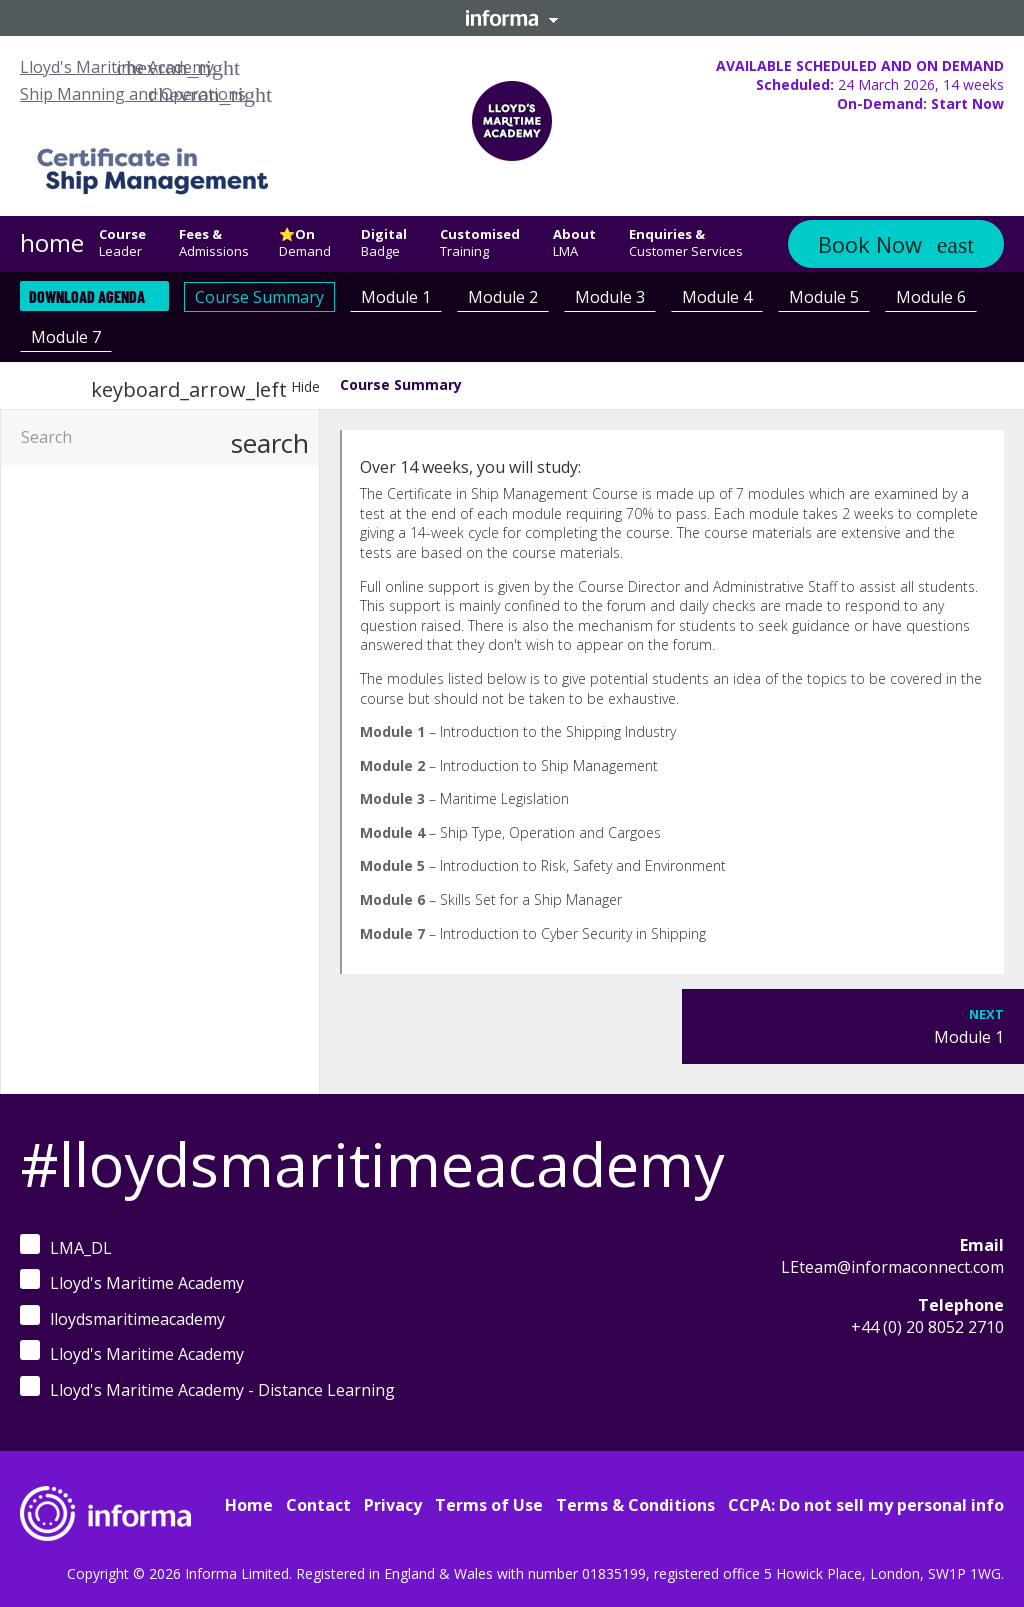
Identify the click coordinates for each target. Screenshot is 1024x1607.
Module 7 (66, 337)
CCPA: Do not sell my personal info (866, 1505)
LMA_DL (66, 1246)
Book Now (870, 244)
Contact (318, 1505)
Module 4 (717, 297)
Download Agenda (87, 296)
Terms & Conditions (635, 1505)
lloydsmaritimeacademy (122, 1317)
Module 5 (824, 297)
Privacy (393, 1505)
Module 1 (396, 297)
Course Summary (259, 297)
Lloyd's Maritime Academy (117, 67)
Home (249, 1505)
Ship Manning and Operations (133, 94)
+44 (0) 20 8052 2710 (927, 1327)
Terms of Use (489, 1505)
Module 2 (503, 297)
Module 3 (610, 297)
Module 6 (931, 297)
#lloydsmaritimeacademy (372, 1164)
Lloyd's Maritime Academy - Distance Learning (207, 1388)
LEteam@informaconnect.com (892, 1267)
